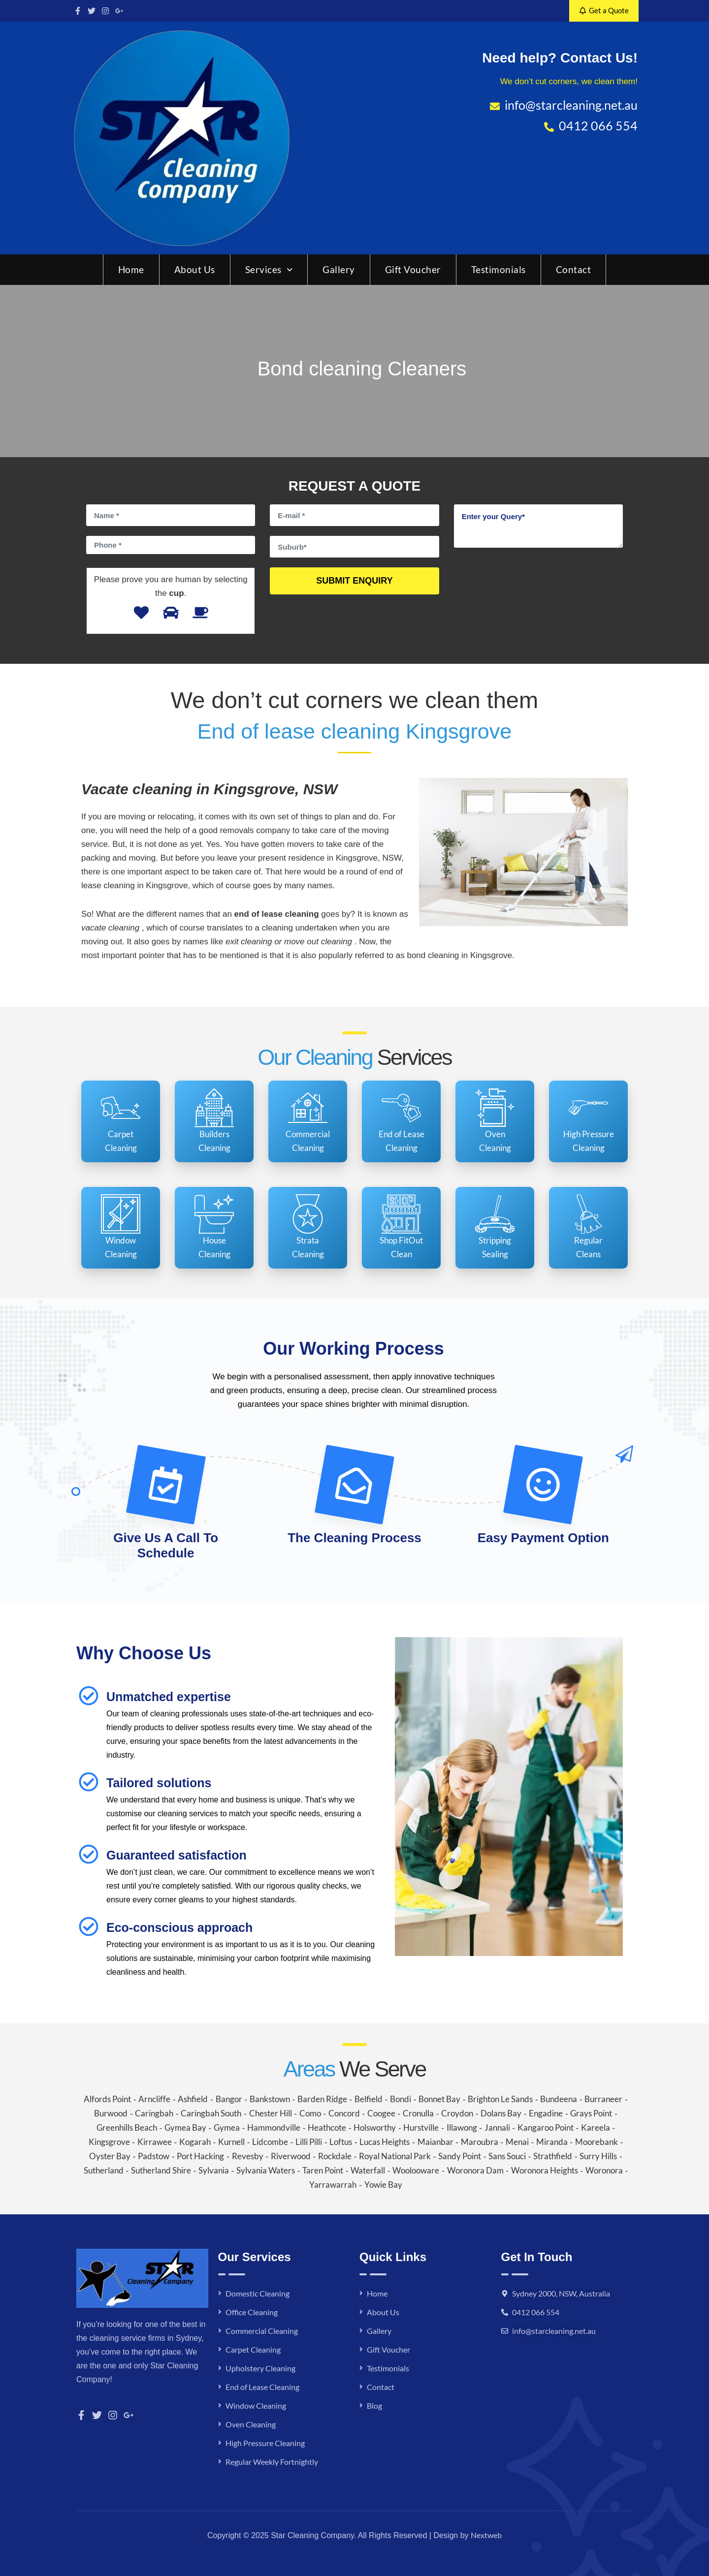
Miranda (552, 2142)
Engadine (546, 2113)
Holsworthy (375, 2127)
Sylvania (213, 2170)
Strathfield (552, 2156)
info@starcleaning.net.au (554, 2330)
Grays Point (591, 2113)
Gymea (227, 2127)
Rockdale (335, 2156)
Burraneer (603, 2099)
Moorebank (596, 2142)
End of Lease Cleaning (262, 2386)
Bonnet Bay (439, 2099)
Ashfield (193, 2099)
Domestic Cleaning (258, 2293)
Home (131, 269)
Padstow (153, 2156)
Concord (344, 2113)
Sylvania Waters (265, 2170)
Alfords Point (107, 2099)
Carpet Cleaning (253, 2349)
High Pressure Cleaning (265, 2443)
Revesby (247, 2156)
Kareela (595, 2127)
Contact (573, 269)
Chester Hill (270, 2113)
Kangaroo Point (545, 2127)
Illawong (462, 2127)
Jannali (497, 2127)
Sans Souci (507, 2156)
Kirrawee (154, 2142)
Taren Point (322, 2170)
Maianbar (435, 2142)
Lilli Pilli (308, 2142)
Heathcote (327, 2127)
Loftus (340, 2142)
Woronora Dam (475, 2170)
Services (269, 269)
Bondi (400, 2099)
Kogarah (195, 2142)
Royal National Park (395, 2156)
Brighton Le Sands (500, 2099)
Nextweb (486, 2535)
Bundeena (558, 2099)
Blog (374, 2405)
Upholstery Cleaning (260, 2368)
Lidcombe (270, 2142)
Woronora (604, 2170)
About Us (194, 269)
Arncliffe (154, 2099)
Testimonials (498, 269)
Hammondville (273, 2127)
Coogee (381, 2113)
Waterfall (368, 2170)
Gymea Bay (185, 2127)
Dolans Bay (501, 2113)
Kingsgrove (109, 2142)
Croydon (457, 2113)
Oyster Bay (109, 2156)
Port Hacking (200, 2156)
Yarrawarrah (332, 2184)
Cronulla (418, 2113)
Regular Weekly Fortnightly (272, 2461)
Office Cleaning (252, 2312)
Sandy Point (459, 2156)
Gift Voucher (413, 269)
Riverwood (291, 2156)
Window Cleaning (256, 2405)
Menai (517, 2142)
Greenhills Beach (127, 2127)
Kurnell (231, 2142)
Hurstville (421, 2127)
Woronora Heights (544, 2170)
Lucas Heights (384, 2142)
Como (310, 2113)
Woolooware (415, 2170)
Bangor (229, 2099)
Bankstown (270, 2099)
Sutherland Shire (161, 2170)
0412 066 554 (535, 2312)
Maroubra (479, 2142)
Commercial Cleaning (262, 2330)
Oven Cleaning (251, 2424)
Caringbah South (211, 2113)
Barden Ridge (322, 2099)
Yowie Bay (383, 2184)
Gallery (338, 269)
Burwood (111, 2113)
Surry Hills (598, 2156)
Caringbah (154, 2113)
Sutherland (104, 2170)
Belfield (368, 2099)
